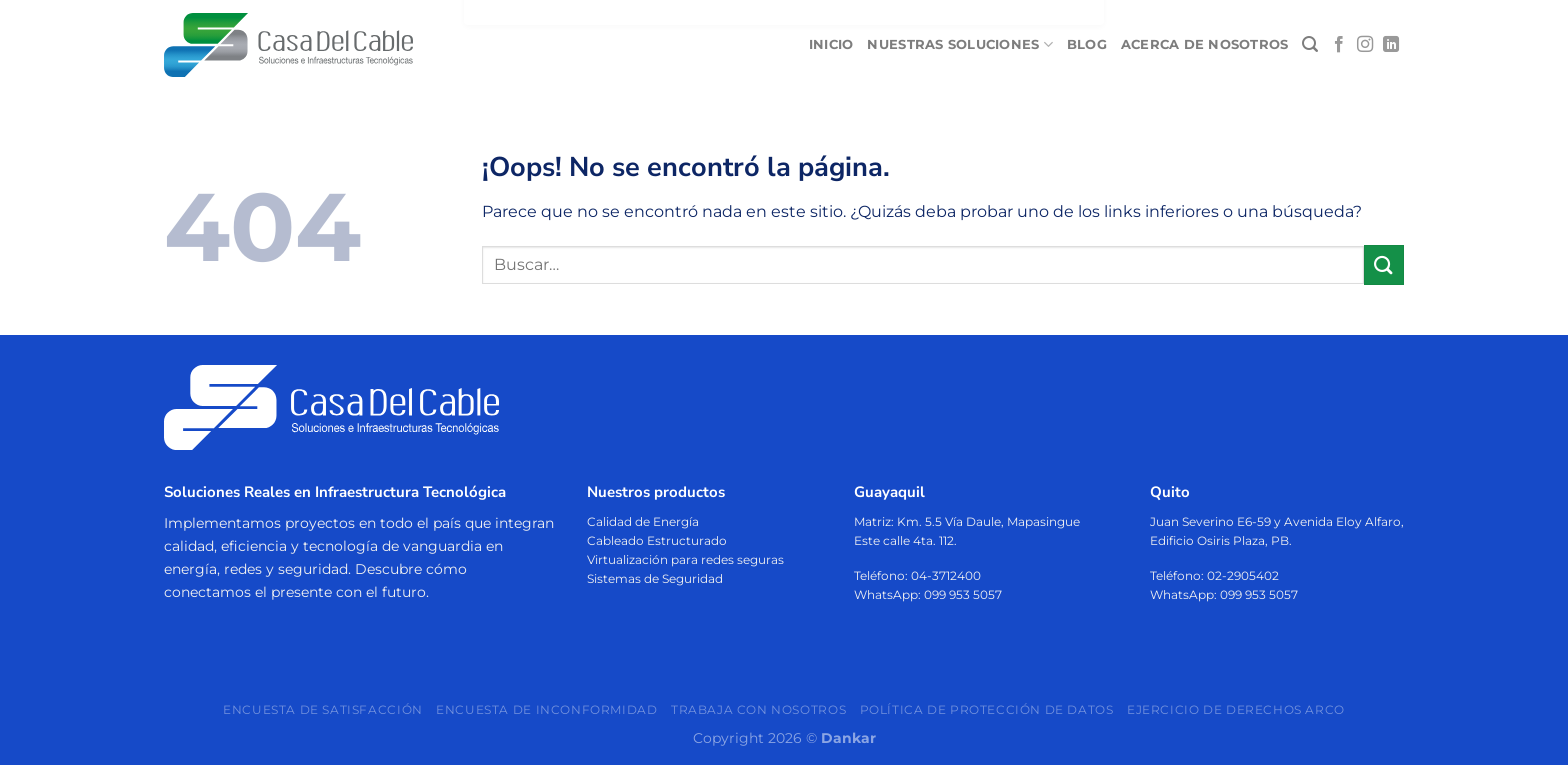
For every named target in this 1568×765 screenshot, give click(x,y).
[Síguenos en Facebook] (1339, 45)
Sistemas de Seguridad (655, 578)
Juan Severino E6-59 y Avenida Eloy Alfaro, (1277, 520)
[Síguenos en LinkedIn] (1391, 45)
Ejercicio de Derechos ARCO (1236, 708)
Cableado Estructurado (657, 540)
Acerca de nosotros (1205, 44)
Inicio (831, 44)
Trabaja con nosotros (758, 708)
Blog (1087, 44)
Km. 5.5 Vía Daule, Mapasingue (988, 520)
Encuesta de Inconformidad (546, 708)
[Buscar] (1310, 44)
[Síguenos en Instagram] (1365, 45)
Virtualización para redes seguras (685, 559)
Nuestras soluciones (959, 44)
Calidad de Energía (643, 520)
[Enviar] (1384, 264)
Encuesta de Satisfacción (323, 708)
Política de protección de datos (987, 708)
